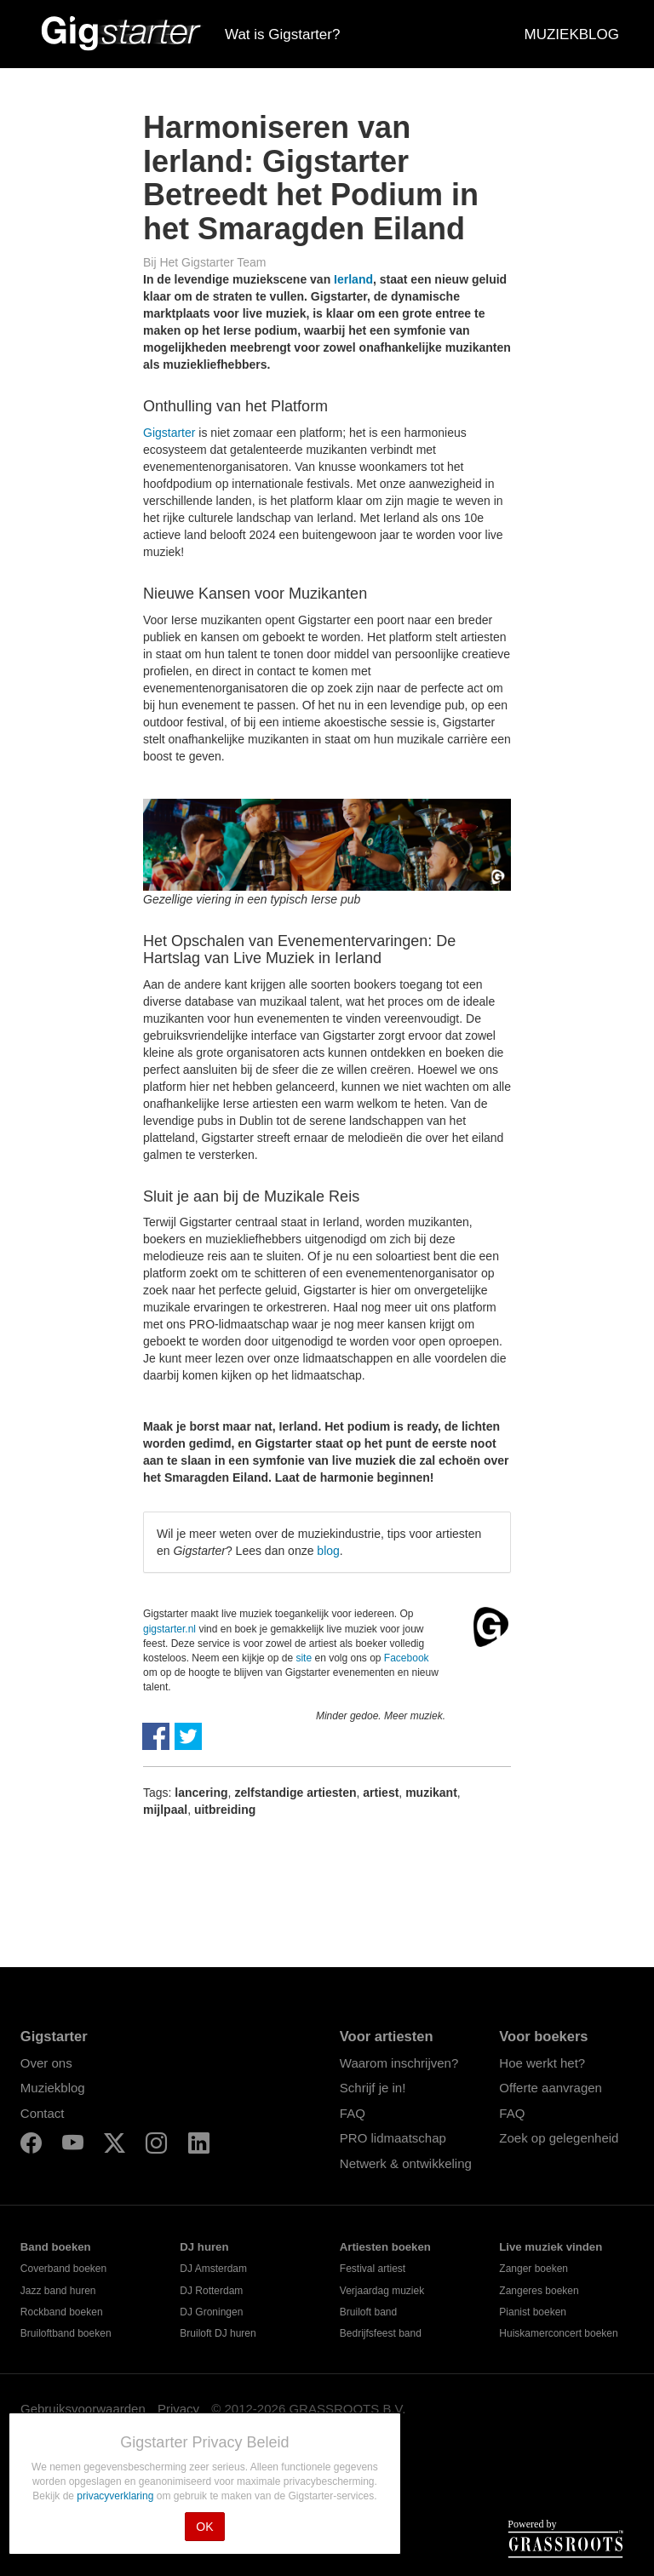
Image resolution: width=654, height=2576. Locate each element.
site (303, 1658)
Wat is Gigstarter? (282, 34)
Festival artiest (372, 2269)
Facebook (406, 1658)
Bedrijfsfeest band (381, 2333)
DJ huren (204, 2246)
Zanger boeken (533, 2269)
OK (204, 2526)
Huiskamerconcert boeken (558, 2333)
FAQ (352, 2113)
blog (328, 1551)
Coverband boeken (63, 2269)
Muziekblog (52, 2087)
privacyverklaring (116, 2496)
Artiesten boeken (385, 2246)
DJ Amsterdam (213, 2269)
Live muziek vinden (550, 2246)
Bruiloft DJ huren (217, 2333)
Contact (42, 2113)
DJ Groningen (211, 2312)
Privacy (178, 2408)
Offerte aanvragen (550, 2087)
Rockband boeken (61, 2312)
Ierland (353, 279)
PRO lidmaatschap (393, 2138)
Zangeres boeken (538, 2291)
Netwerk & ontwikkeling (406, 2163)
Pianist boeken (532, 2312)
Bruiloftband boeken (66, 2333)
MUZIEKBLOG (572, 34)
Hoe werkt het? (542, 2063)
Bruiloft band (368, 2312)
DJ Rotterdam (211, 2291)
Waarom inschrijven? (399, 2063)
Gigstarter (169, 432)
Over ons (46, 2063)
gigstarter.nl (169, 1629)
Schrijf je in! (373, 2087)
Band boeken (55, 2246)
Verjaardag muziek (382, 2291)
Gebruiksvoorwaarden (83, 2408)
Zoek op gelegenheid (558, 2138)
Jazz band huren (58, 2291)
